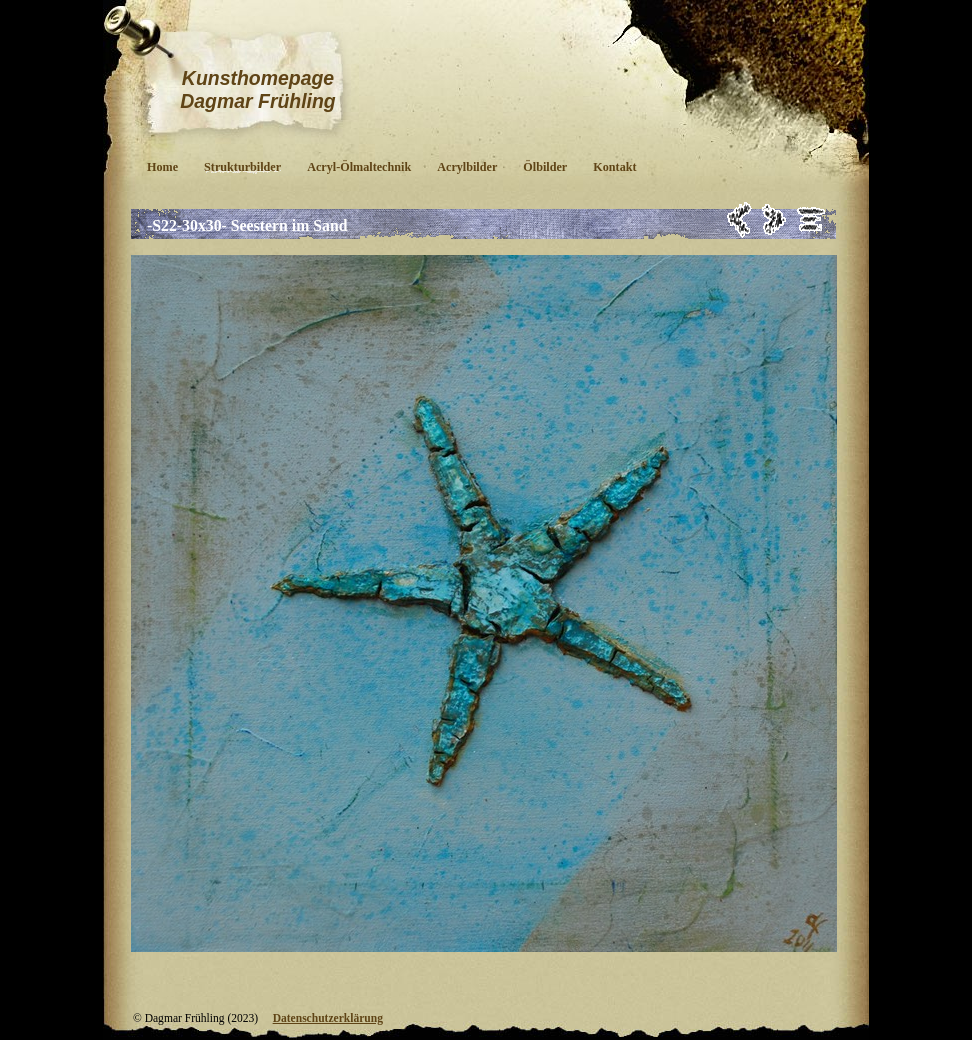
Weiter (774, 219)
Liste (811, 219)
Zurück (739, 219)
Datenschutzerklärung (328, 1018)
